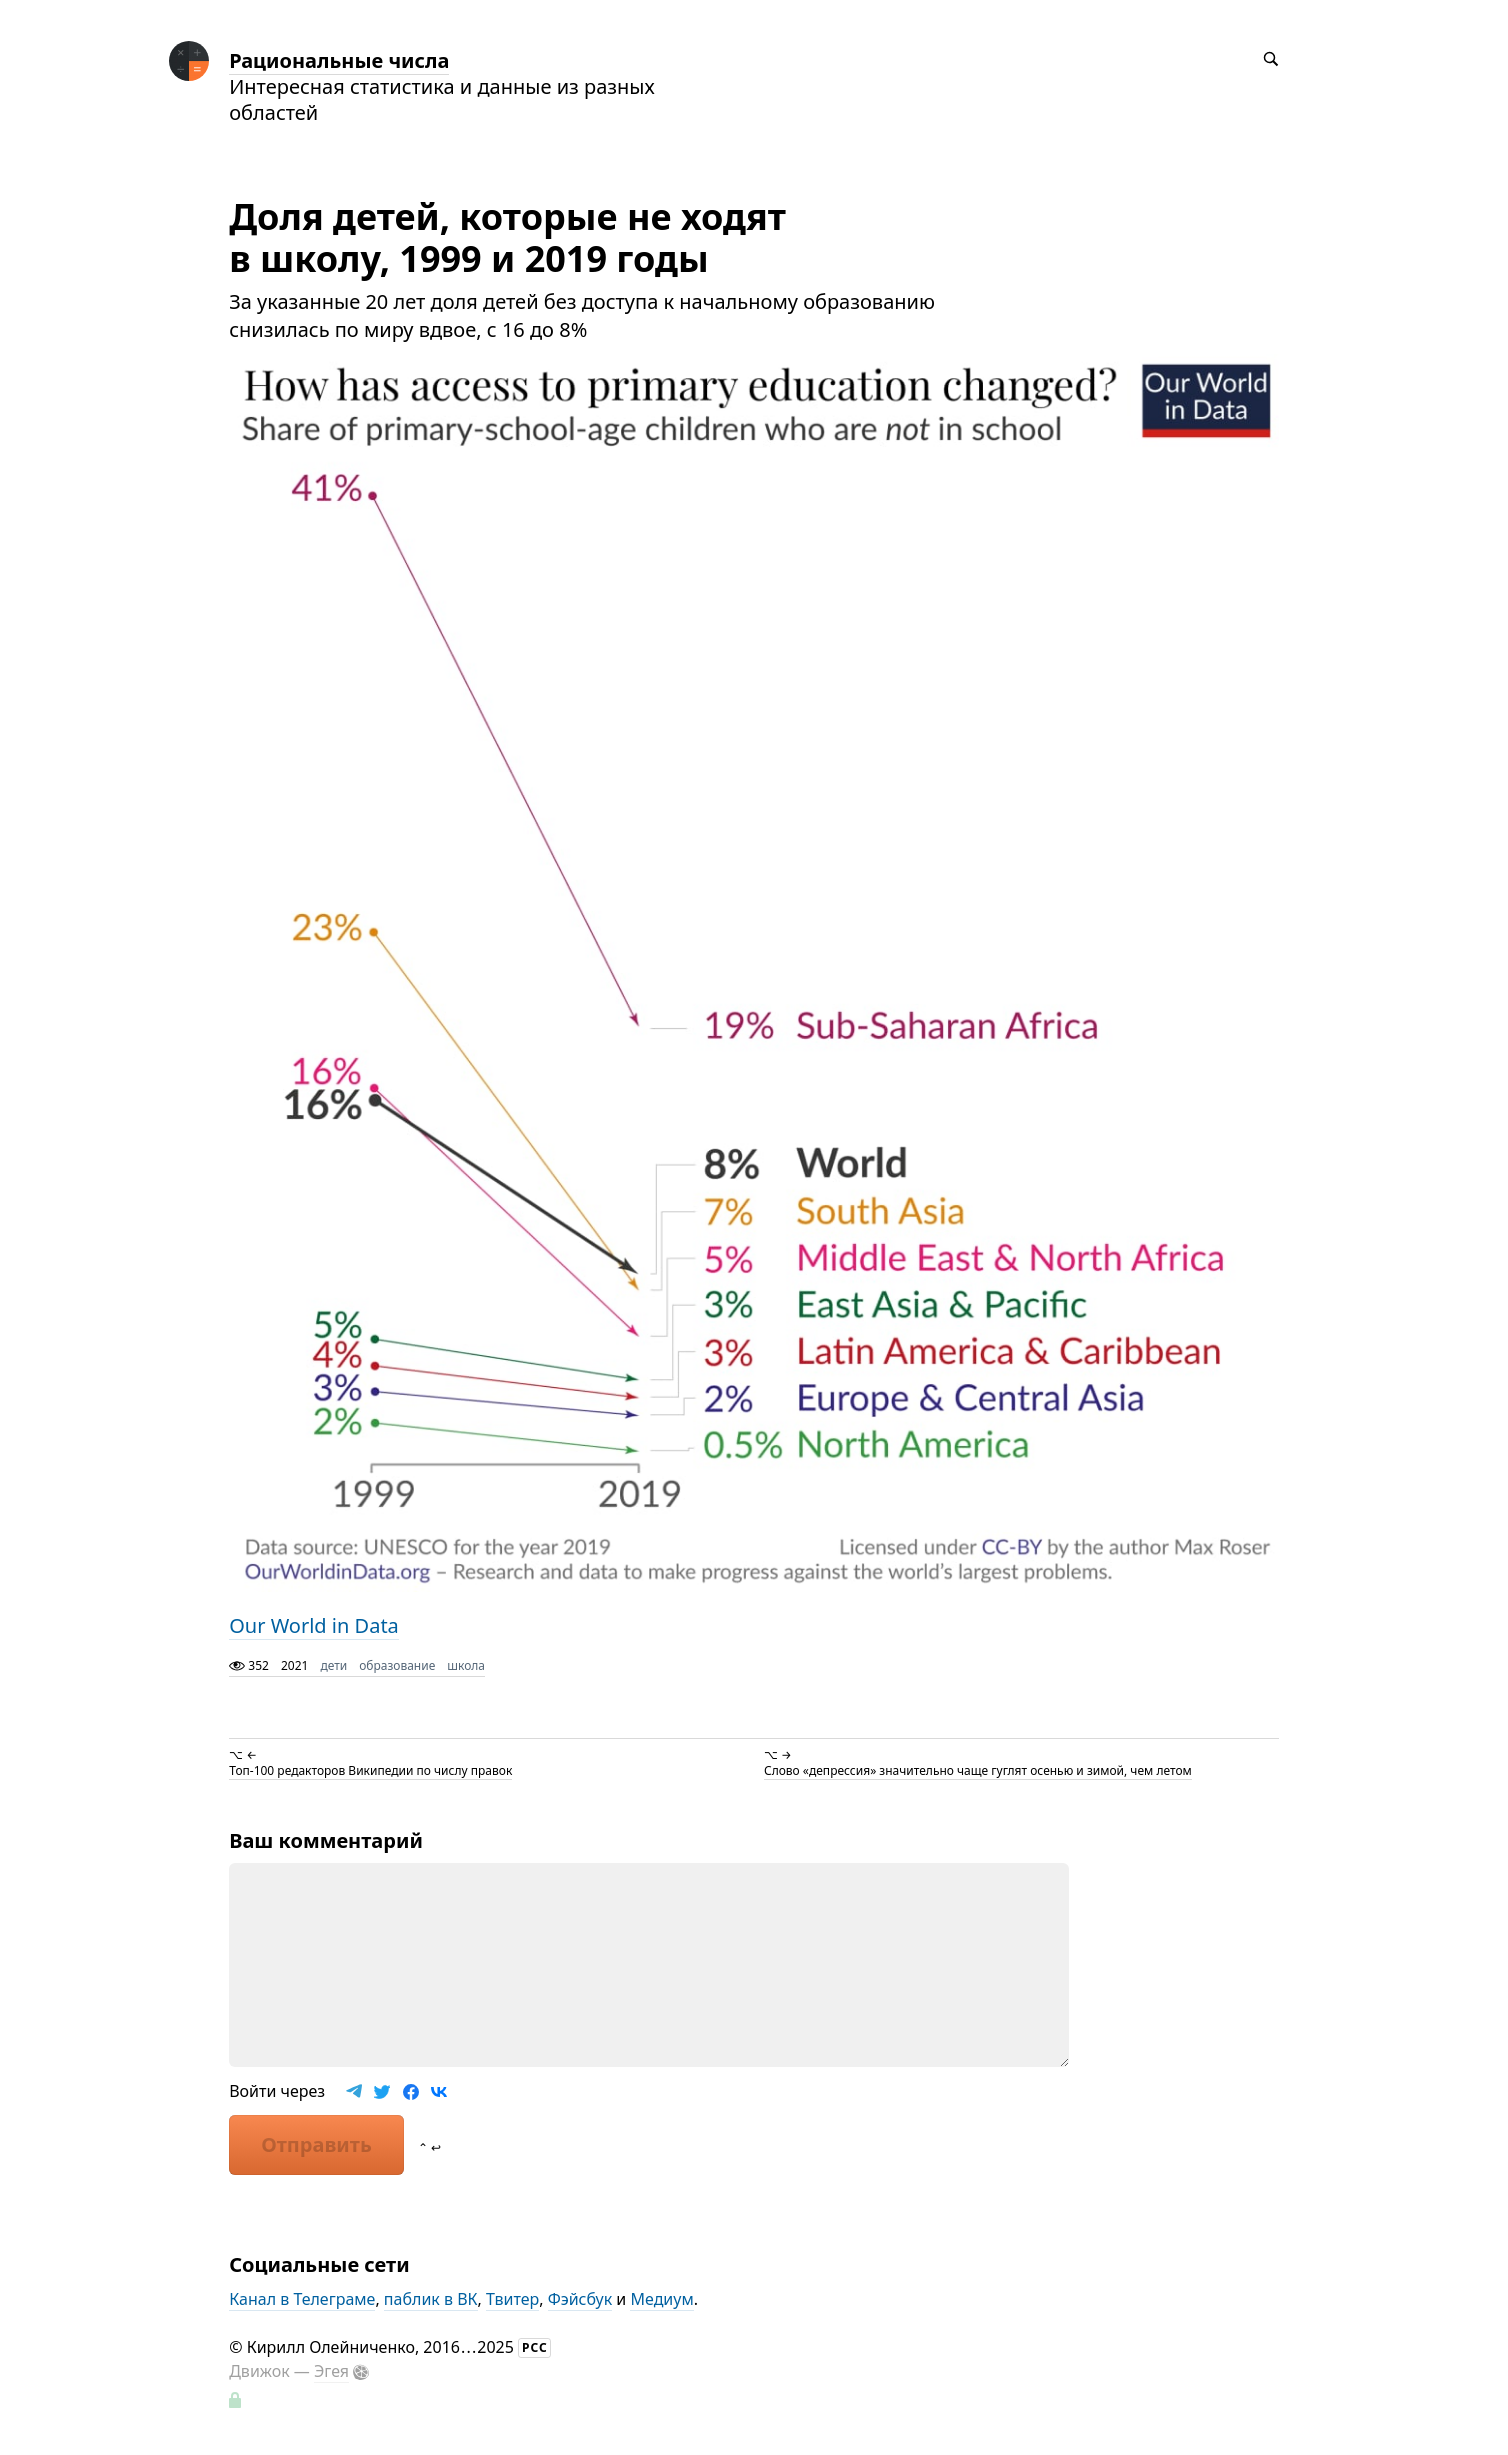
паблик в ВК (431, 2299)
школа (466, 1665)
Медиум (661, 2299)
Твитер (512, 2299)
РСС (535, 2347)
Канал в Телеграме (302, 2299)
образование (397, 1665)
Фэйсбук (580, 2299)
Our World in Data (314, 1625)
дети (333, 1665)
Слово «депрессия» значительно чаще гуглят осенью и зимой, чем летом (978, 1770)
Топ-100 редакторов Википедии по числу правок (370, 1770)
